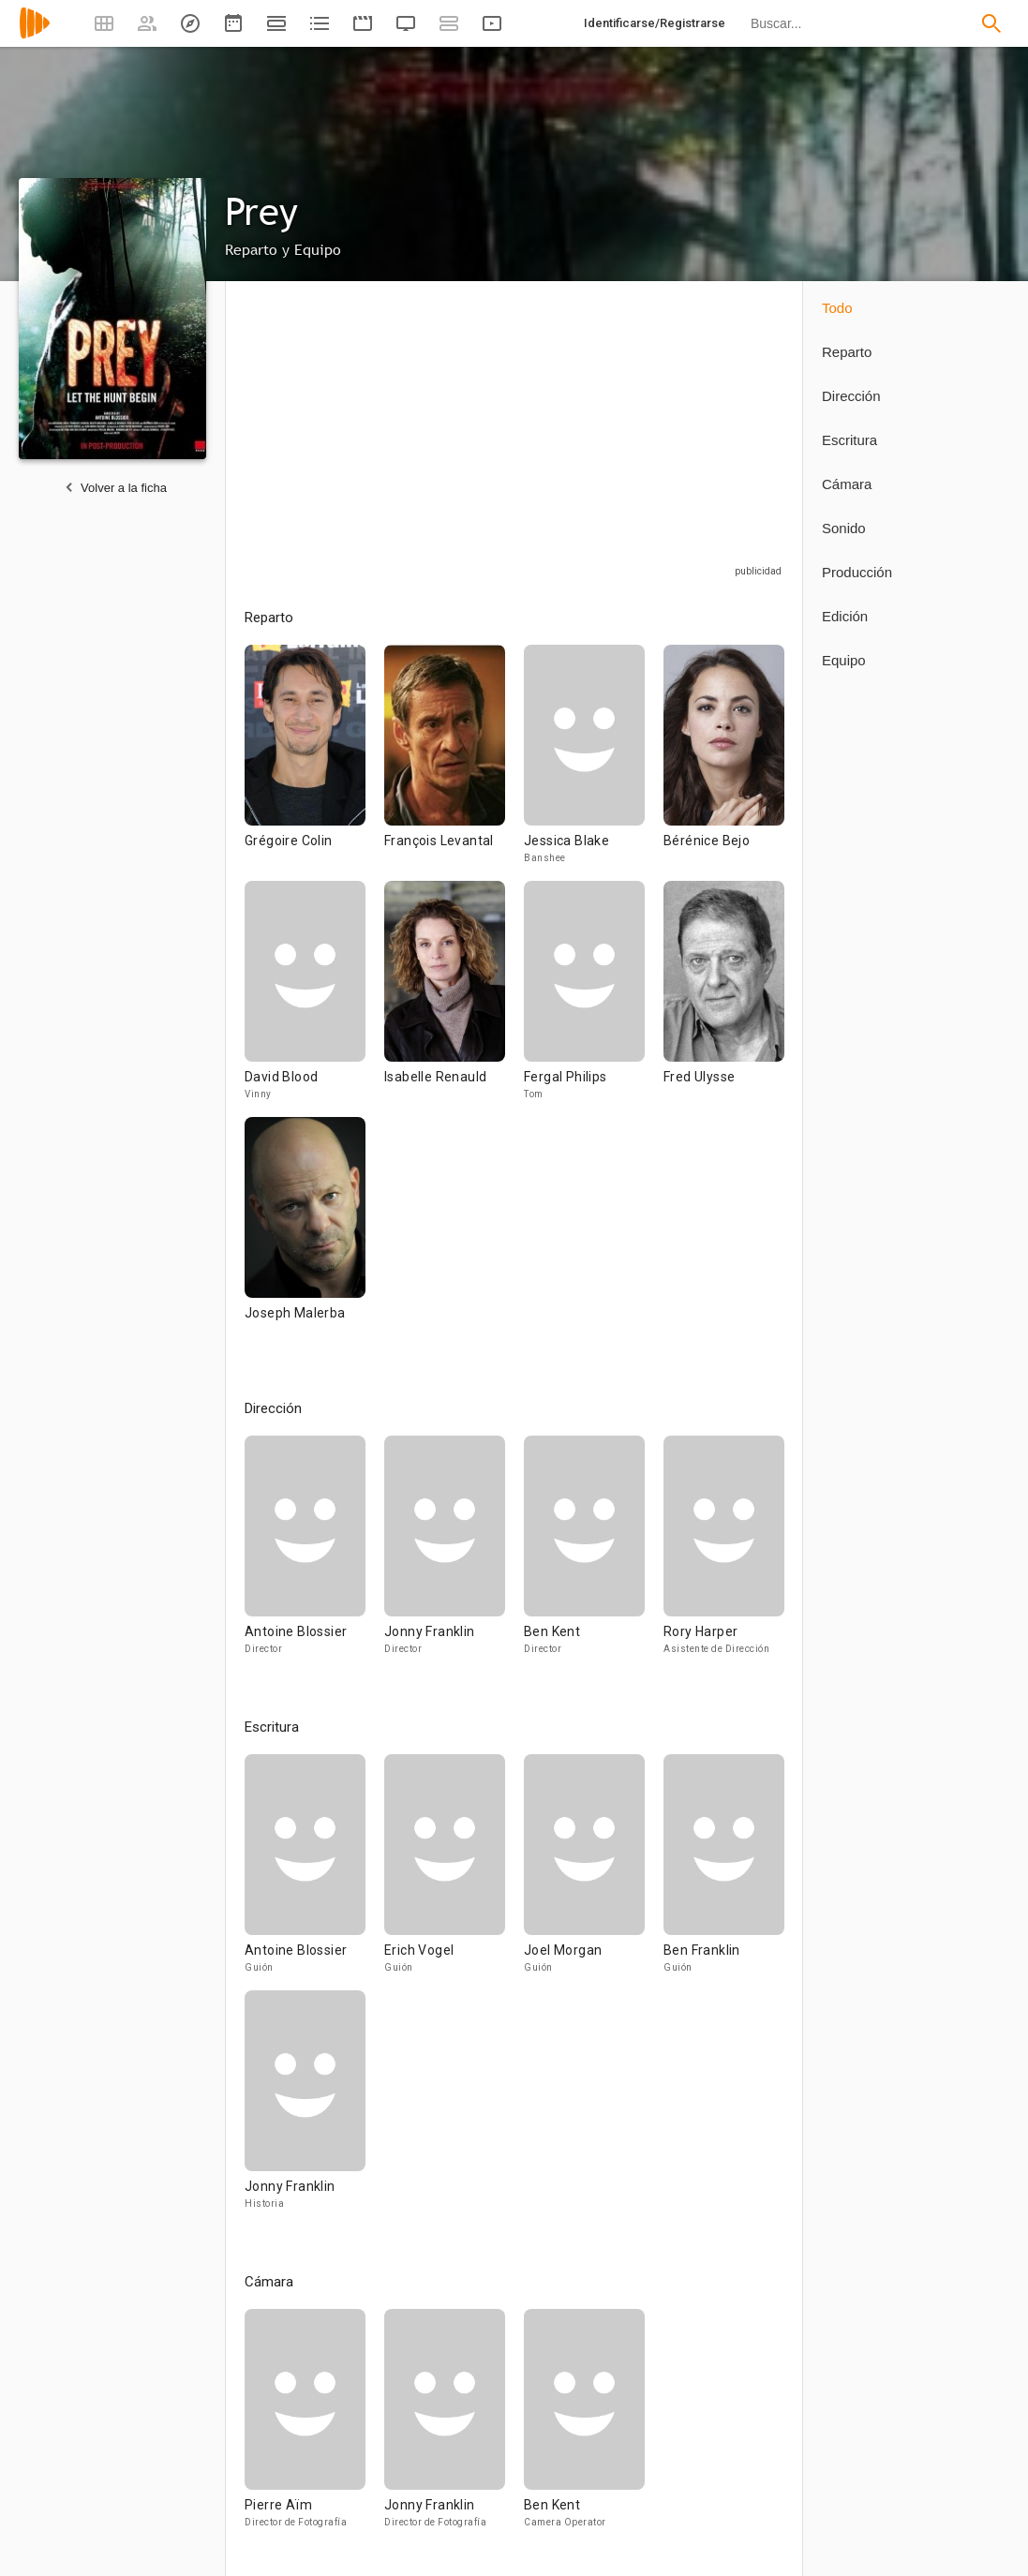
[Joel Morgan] (593, 1872)
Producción (857, 572)
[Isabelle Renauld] (454, 999)
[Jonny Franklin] (454, 1554)
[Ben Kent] (593, 1554)
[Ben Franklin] (723, 1872)
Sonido (844, 528)
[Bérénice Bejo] (723, 763)
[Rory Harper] (723, 1554)
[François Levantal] (454, 763)
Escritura (849, 440)
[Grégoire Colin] (314, 763)
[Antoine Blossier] (314, 1554)
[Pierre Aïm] (314, 2427)
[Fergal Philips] (593, 999)
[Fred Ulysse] (723, 999)
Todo (837, 308)
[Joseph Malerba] (305, 1235)
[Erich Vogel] (454, 1872)
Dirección (851, 396)
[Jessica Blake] (593, 763)
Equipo (844, 660)
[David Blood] (314, 999)
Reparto (847, 352)
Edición (845, 616)
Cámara (847, 484)
